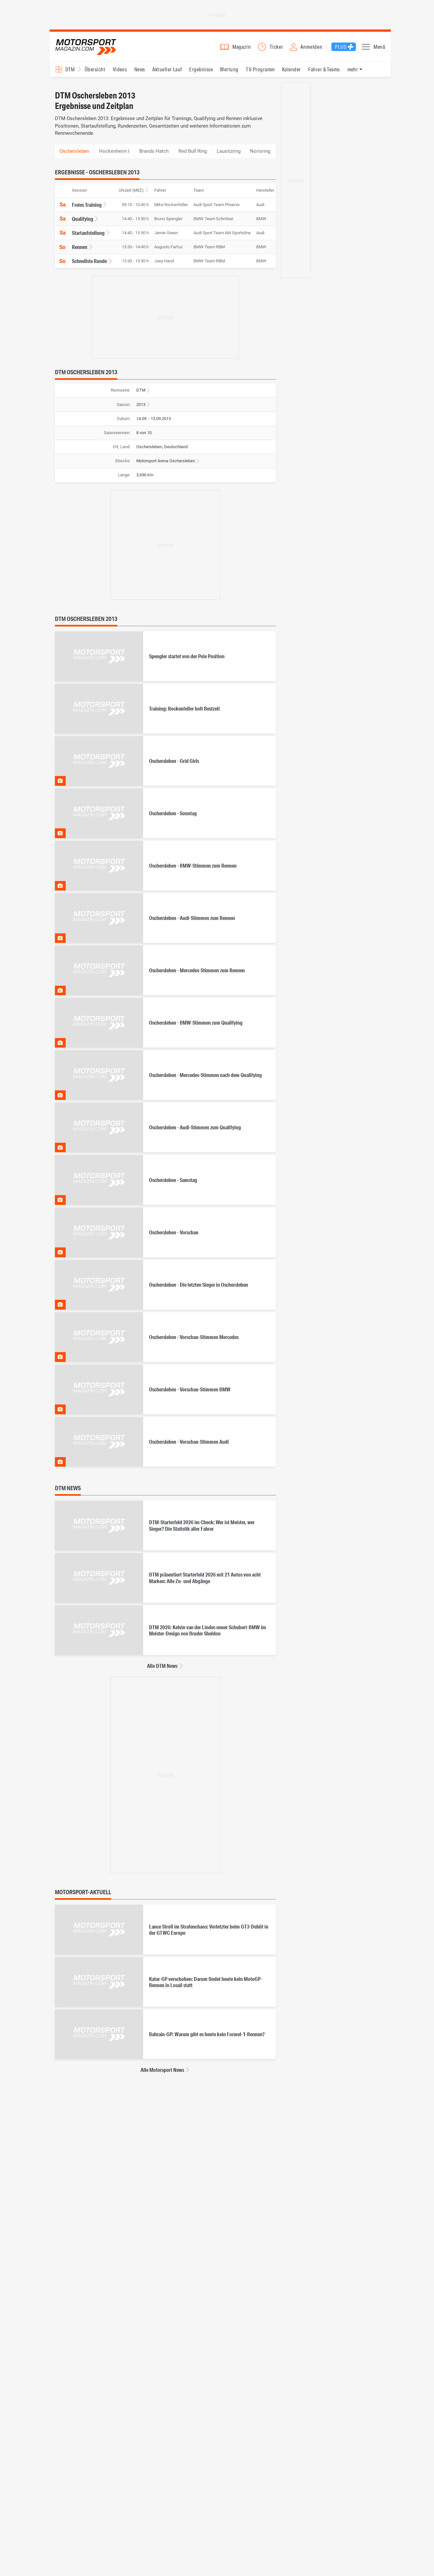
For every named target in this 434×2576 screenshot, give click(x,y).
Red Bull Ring (192, 154)
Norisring (260, 154)
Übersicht (95, 72)
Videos (120, 72)
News (139, 72)
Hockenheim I (114, 154)
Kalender (291, 72)
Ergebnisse (201, 72)
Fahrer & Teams (324, 72)
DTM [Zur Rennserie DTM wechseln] (140, 393)
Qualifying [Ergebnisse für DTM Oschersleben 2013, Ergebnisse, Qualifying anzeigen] (82, 221)
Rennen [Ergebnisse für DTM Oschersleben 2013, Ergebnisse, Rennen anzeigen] (79, 250)
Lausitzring (229, 154)
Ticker (276, 48)
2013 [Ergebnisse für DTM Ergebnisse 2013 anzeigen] (140, 407)
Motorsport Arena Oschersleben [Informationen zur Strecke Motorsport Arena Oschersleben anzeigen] (165, 464)
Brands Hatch (154, 154)
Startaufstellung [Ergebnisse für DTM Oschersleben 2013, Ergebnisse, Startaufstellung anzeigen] (88, 235)
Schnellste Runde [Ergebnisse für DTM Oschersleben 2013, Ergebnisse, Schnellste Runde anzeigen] (89, 264)
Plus (340, 48)
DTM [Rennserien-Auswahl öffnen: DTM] (70, 72)
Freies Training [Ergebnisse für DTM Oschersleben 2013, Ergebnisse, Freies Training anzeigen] (87, 207)
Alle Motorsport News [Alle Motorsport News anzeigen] (162, 2073)
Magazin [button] (241, 48)
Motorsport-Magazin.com (89, 48)
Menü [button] (380, 48)
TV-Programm (260, 72)
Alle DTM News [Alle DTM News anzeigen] (162, 1669)
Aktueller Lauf (167, 72)
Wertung (229, 72)
